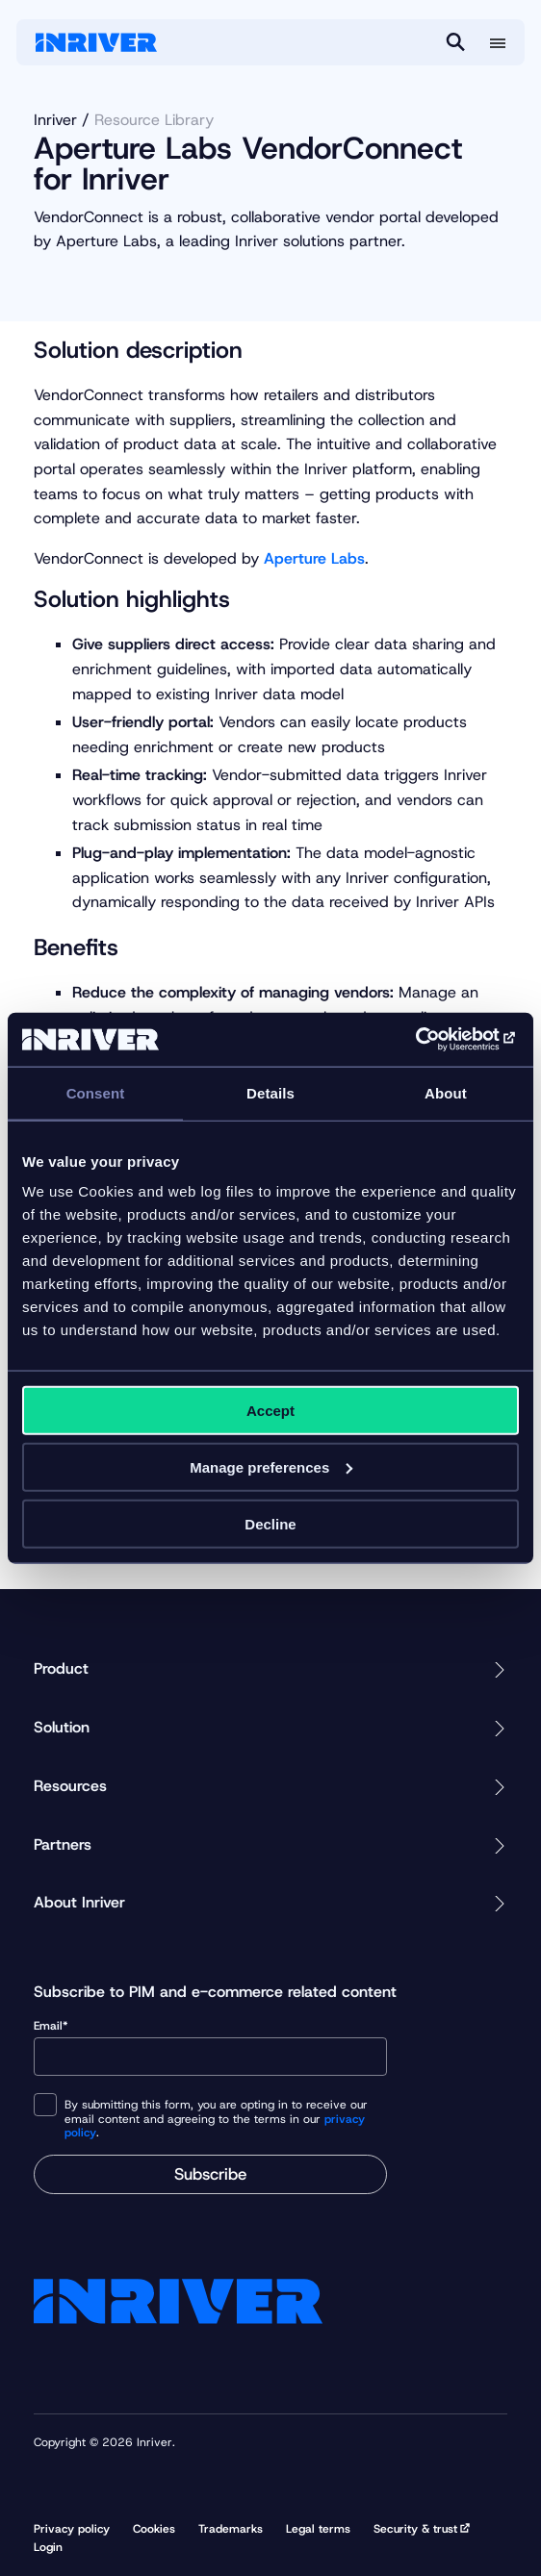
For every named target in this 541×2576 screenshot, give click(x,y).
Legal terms (318, 2529)
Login (48, 2547)
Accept (270, 1410)
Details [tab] (270, 1092)
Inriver (55, 120)
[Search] (455, 42)
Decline (270, 1523)
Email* (210, 2047)
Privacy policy (72, 2529)
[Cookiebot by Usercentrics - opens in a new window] (434, 1039)
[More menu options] (497, 43)
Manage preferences (271, 1466)
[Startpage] (96, 42)
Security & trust (415, 2529)
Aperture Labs (314, 558)
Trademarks (230, 2529)
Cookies (154, 2529)
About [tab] (446, 1092)
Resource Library (154, 120)
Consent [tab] (95, 1092)
